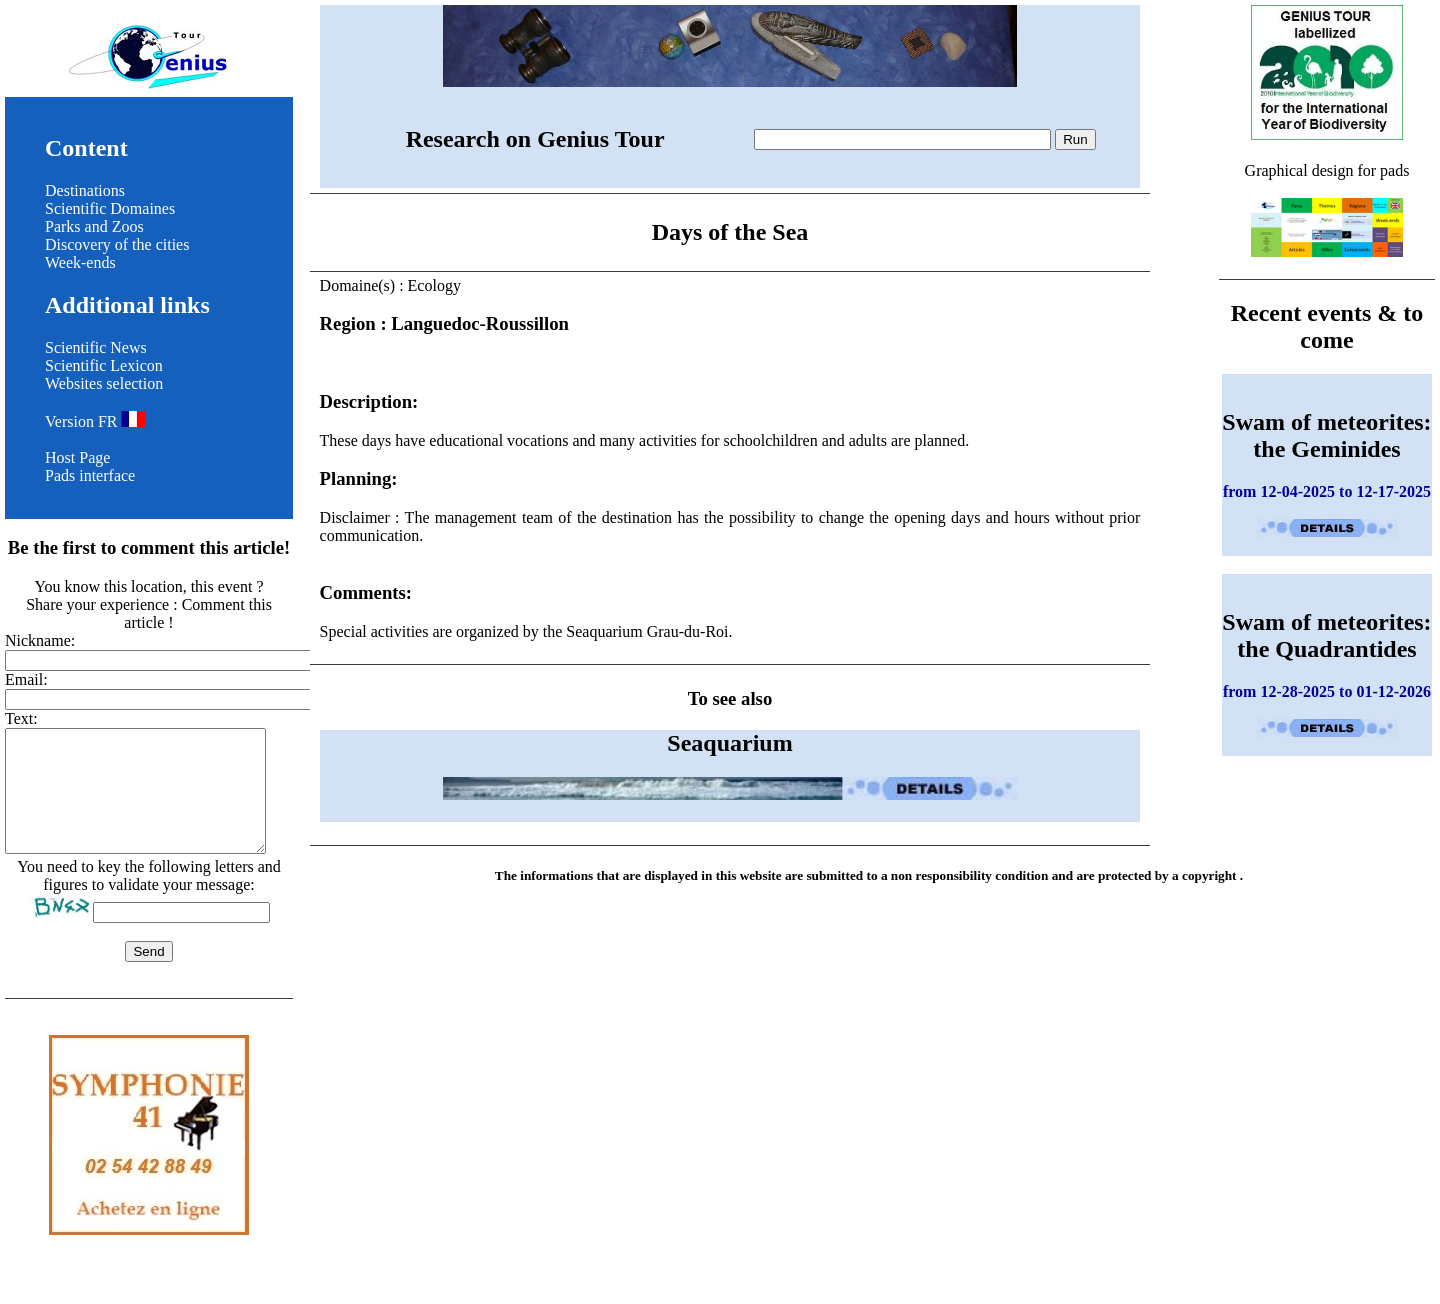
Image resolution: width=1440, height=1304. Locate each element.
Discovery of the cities (117, 244)
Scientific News (96, 347)
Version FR (95, 421)
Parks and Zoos (94, 226)
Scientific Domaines (110, 208)
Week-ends (80, 262)
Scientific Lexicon (104, 365)
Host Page (77, 457)
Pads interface (90, 475)
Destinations (85, 190)
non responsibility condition (970, 875)
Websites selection (104, 383)
